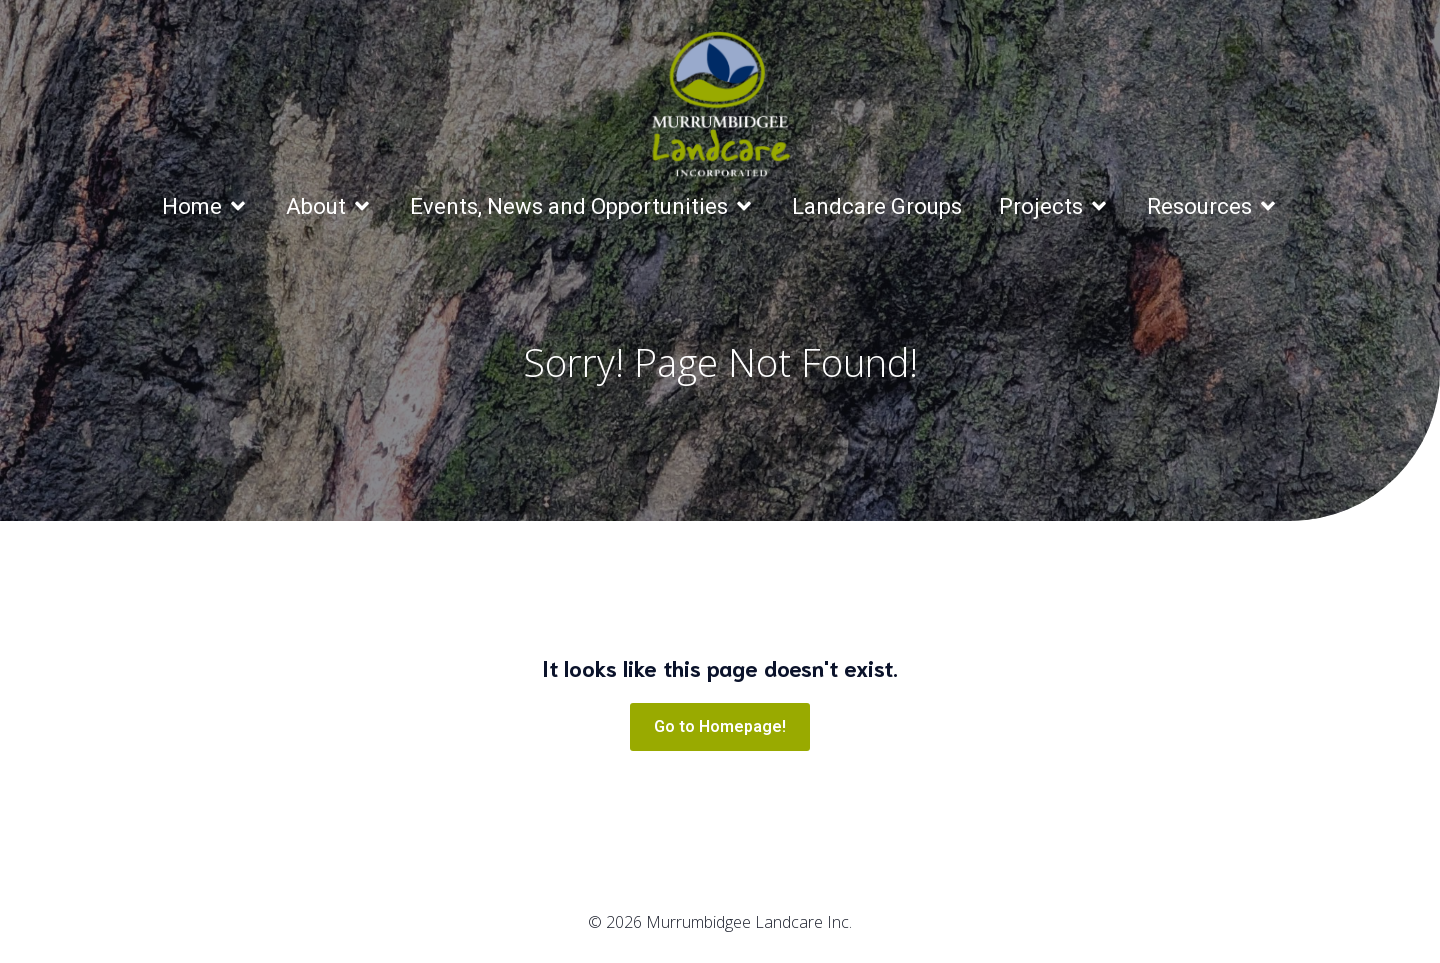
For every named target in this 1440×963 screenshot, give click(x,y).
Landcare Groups (877, 206)
